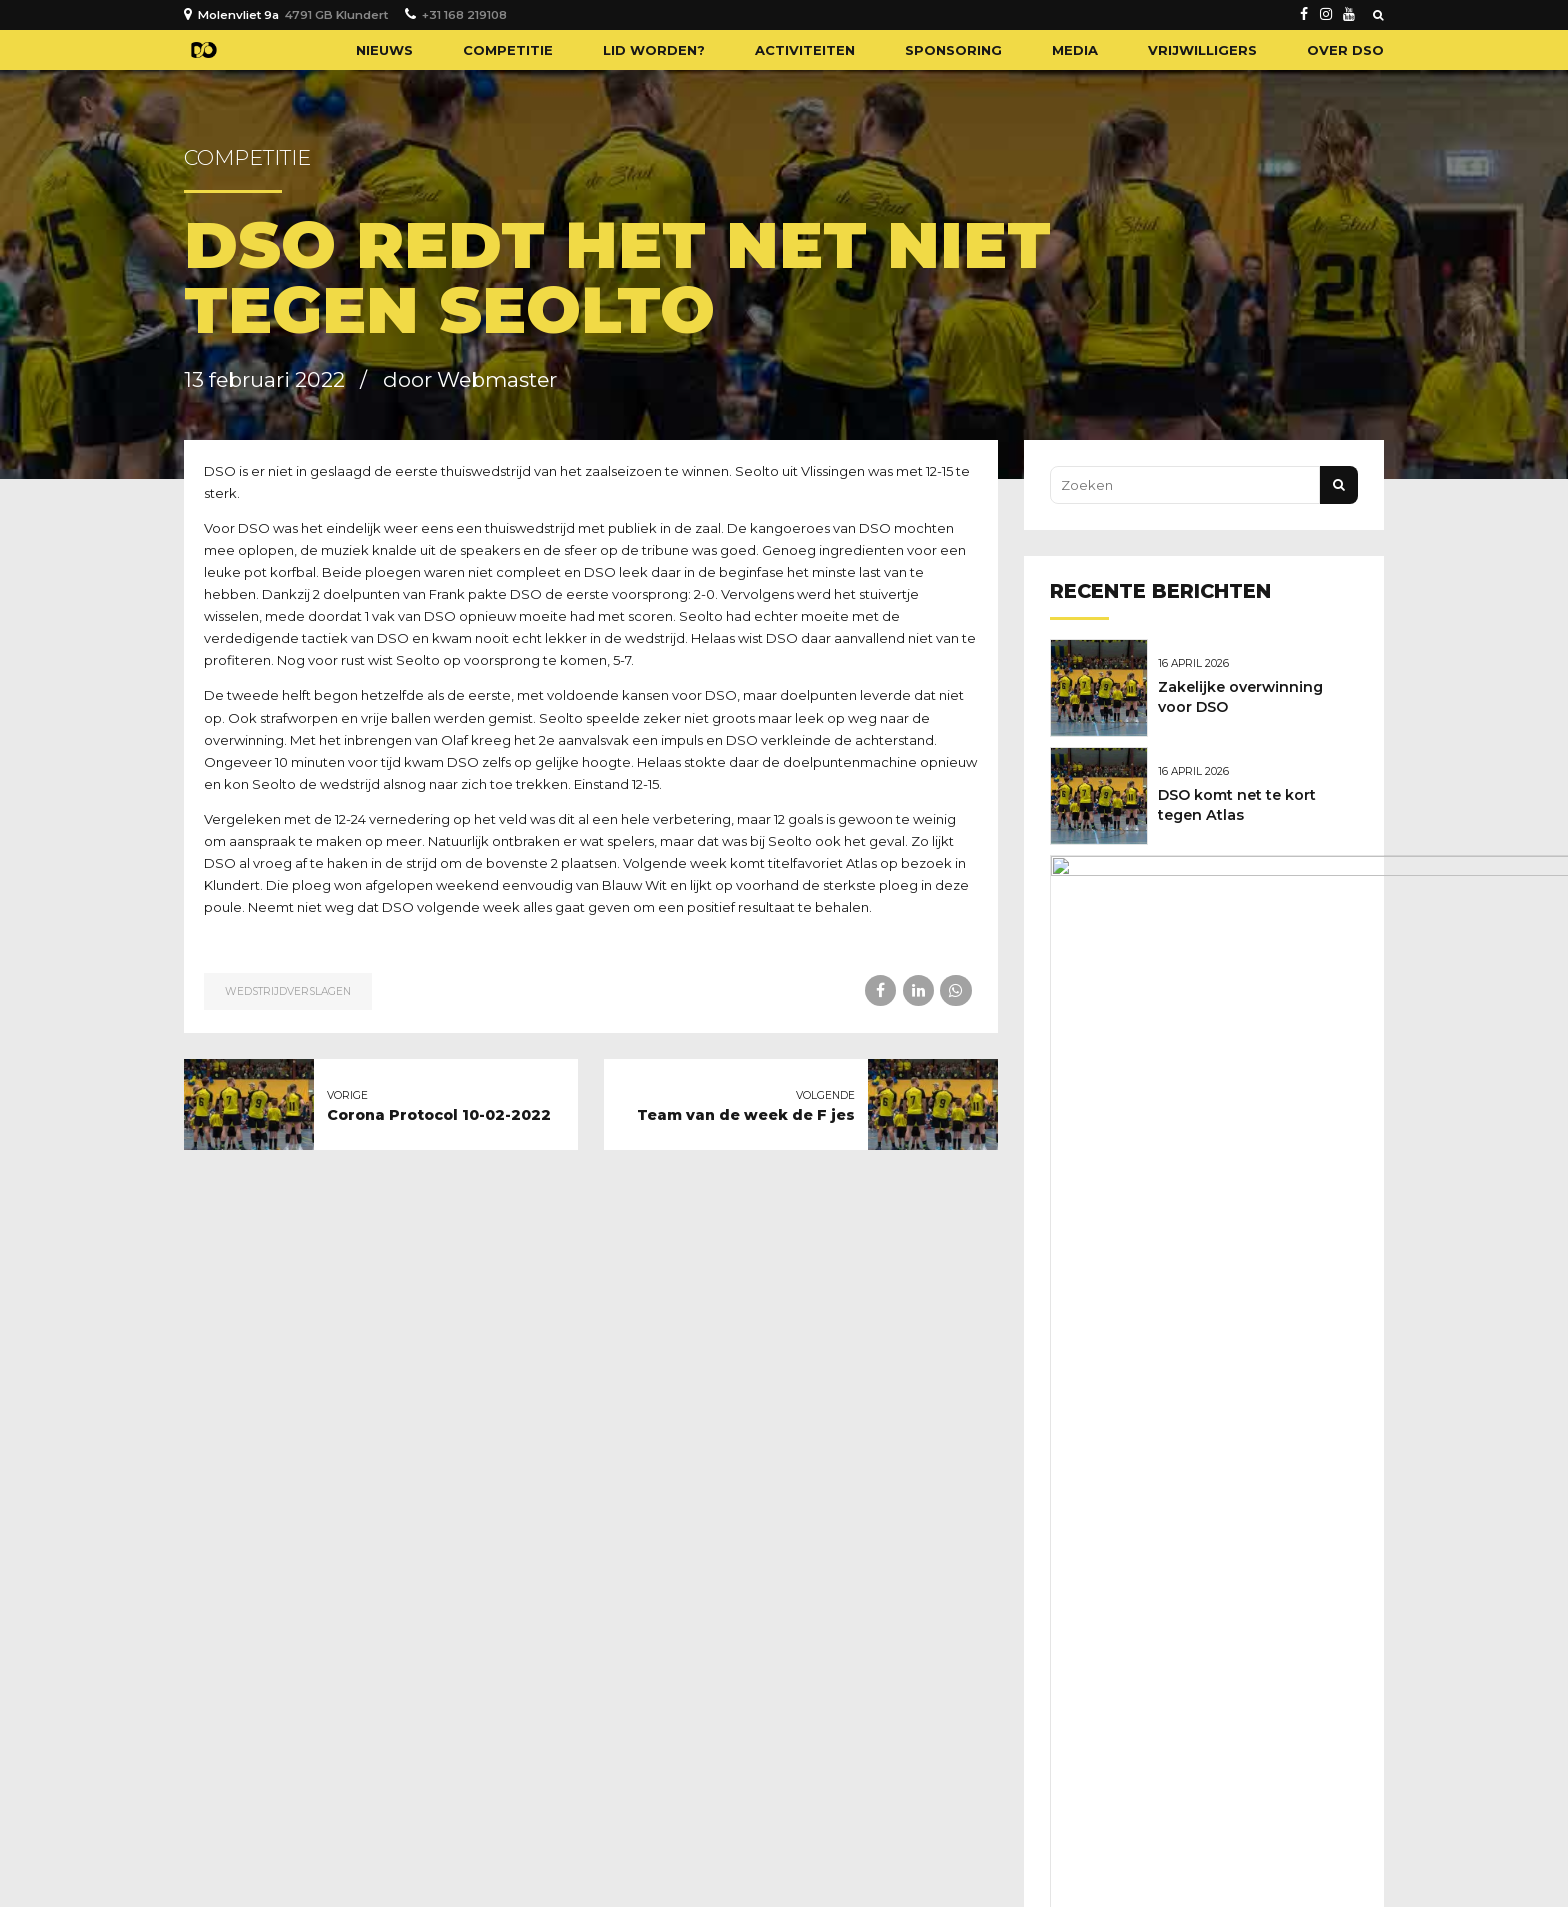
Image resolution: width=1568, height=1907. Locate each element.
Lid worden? (654, 50)
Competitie (508, 50)
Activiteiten (805, 50)
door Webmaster (470, 379)
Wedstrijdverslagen (288, 991)
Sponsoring (953, 50)
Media (1075, 50)
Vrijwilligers (1202, 50)
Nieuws (384, 50)
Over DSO (1345, 50)
